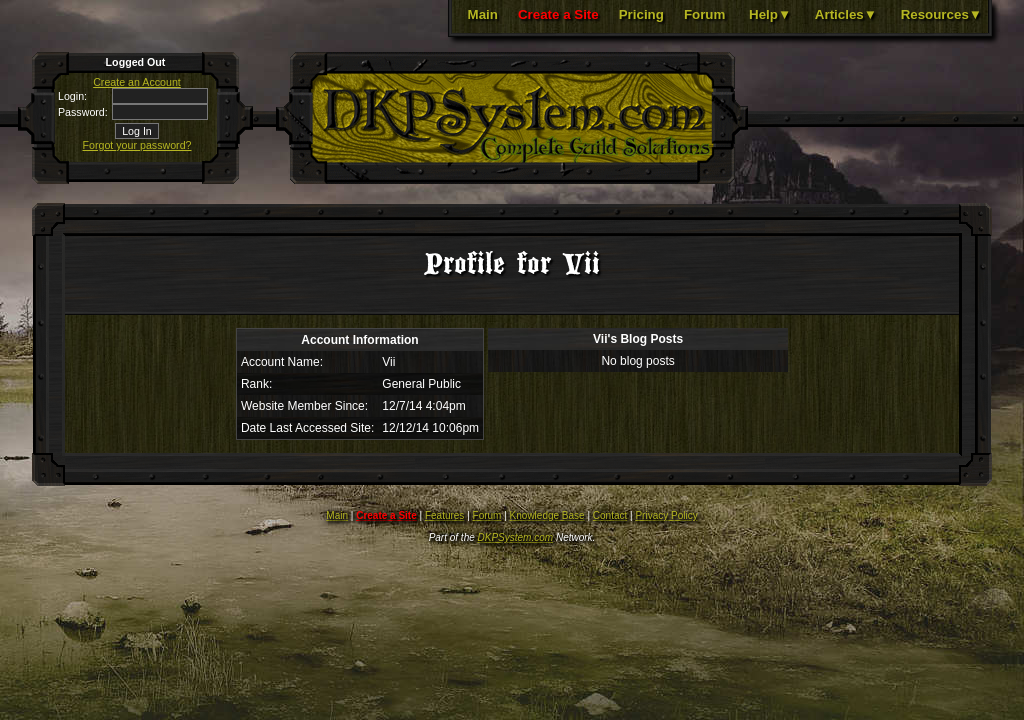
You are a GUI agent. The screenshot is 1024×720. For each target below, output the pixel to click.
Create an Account (137, 82)
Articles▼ (846, 14)
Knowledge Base (547, 515)
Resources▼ (941, 14)
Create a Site (558, 14)
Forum (704, 14)
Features (444, 515)
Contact (610, 515)
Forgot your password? (137, 145)
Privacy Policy (666, 515)
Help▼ (770, 14)
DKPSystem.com (516, 537)
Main (483, 14)
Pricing (641, 14)
